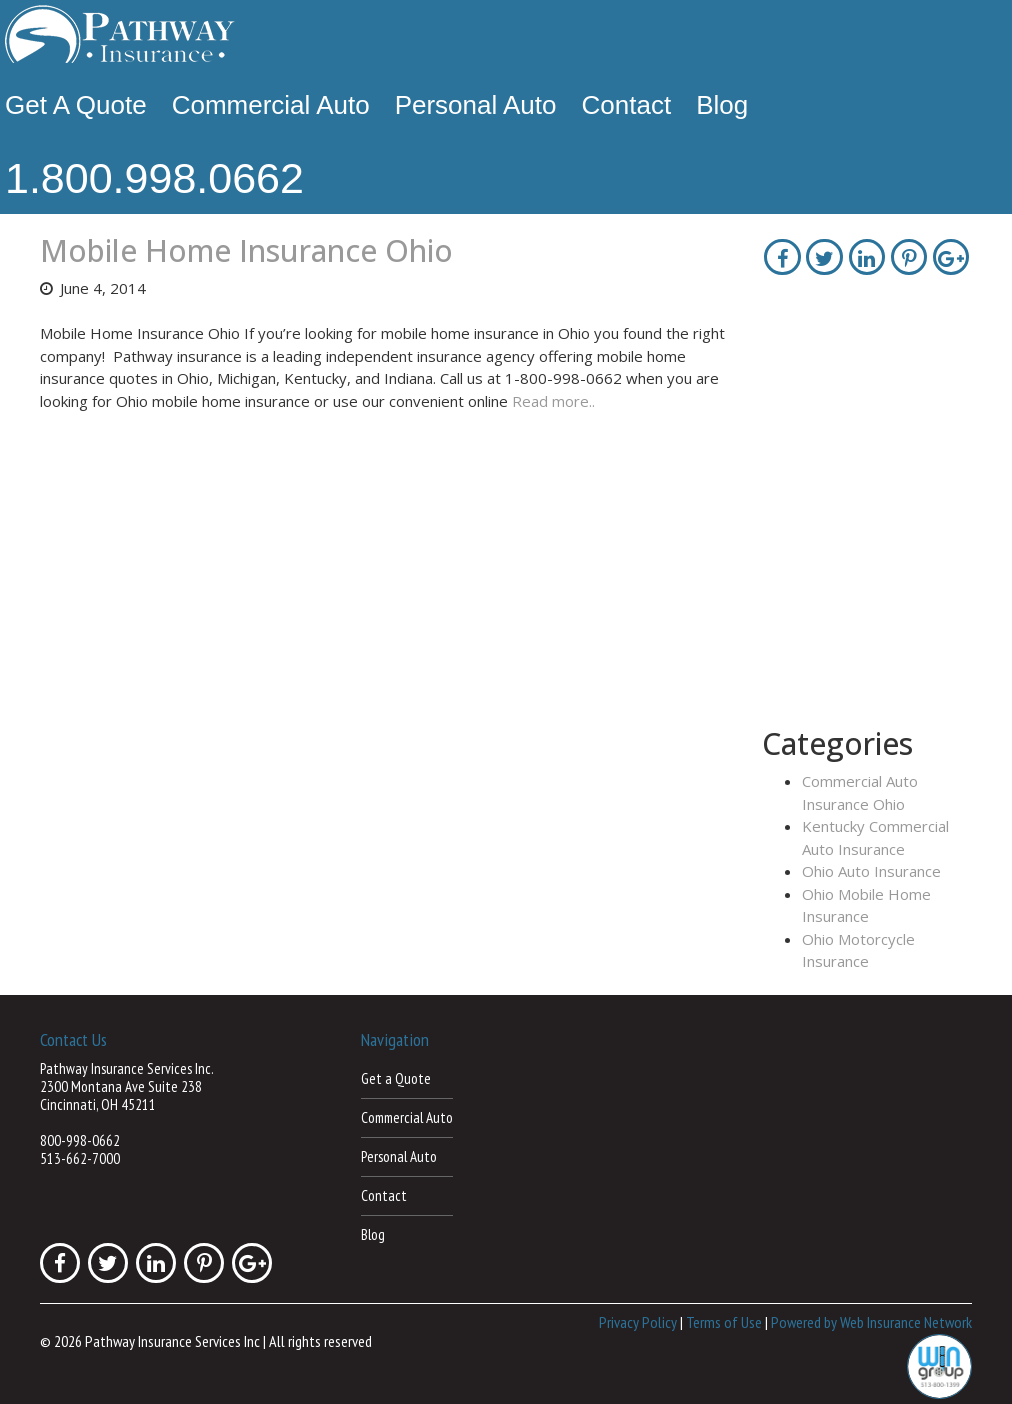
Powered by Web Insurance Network (871, 1322)
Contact (627, 105)
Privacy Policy (638, 1322)
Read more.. (553, 401)
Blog (722, 105)
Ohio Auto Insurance (871, 871)
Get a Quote (76, 105)
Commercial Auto (271, 105)
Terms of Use (724, 1322)
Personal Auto (476, 105)
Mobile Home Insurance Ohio (246, 250)
